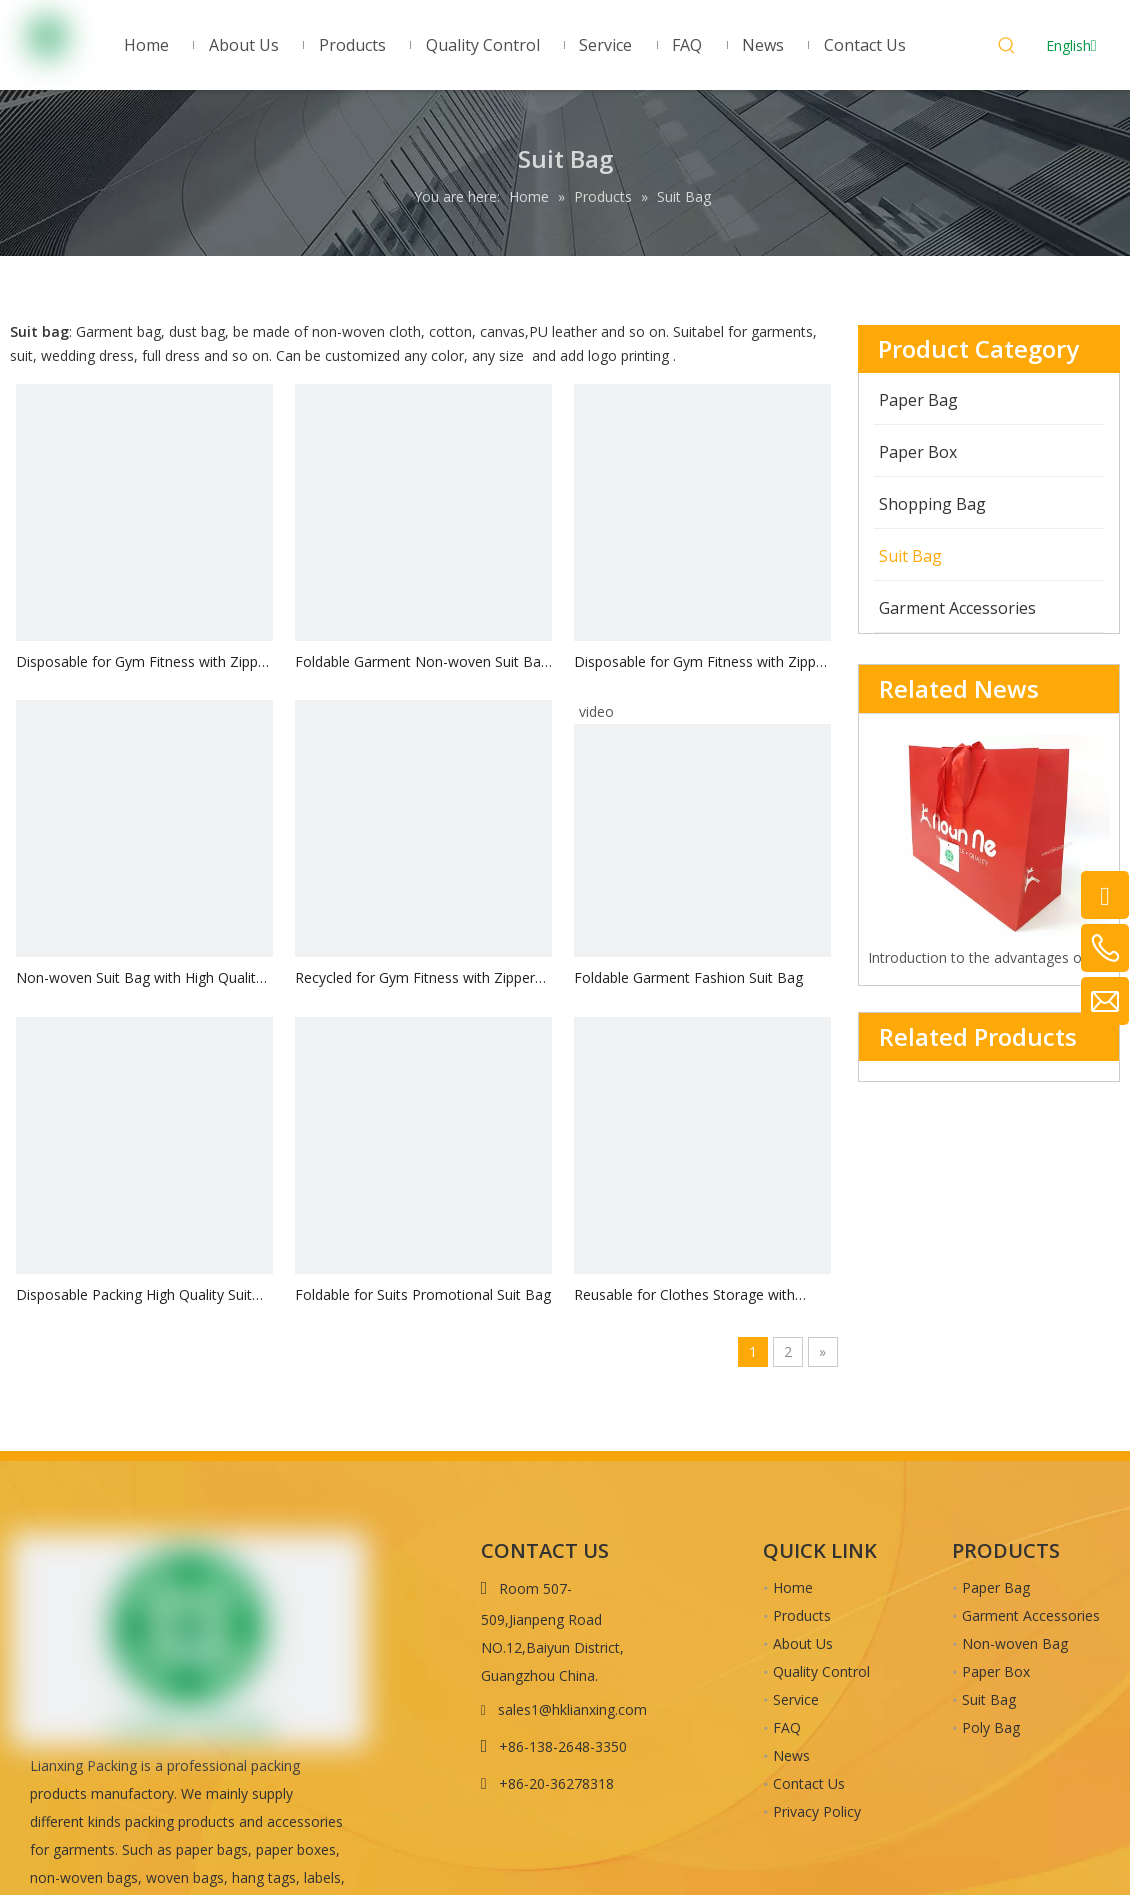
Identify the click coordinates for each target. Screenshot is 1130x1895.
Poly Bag (991, 1727)
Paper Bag (996, 1587)
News (791, 1755)
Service (796, 1699)
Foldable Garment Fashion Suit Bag (688, 977)
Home (793, 1587)
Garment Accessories (1031, 1615)
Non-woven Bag (1015, 1643)
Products (802, 1615)
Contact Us (809, 1783)
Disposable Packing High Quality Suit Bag (134, 1295)
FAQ (787, 1727)
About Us (803, 1643)
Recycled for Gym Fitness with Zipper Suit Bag (415, 978)
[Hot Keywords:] (1007, 48)
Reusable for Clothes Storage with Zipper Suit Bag (684, 1295)
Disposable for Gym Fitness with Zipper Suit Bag (143, 662)
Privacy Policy (817, 1811)
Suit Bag (989, 1699)
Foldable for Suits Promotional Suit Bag (423, 1294)
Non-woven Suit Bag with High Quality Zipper (139, 978)
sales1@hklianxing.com (572, 1709)
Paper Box (996, 1671)
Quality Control (821, 1671)
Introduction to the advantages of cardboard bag (989, 957)
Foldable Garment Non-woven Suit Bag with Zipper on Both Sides (422, 662)
